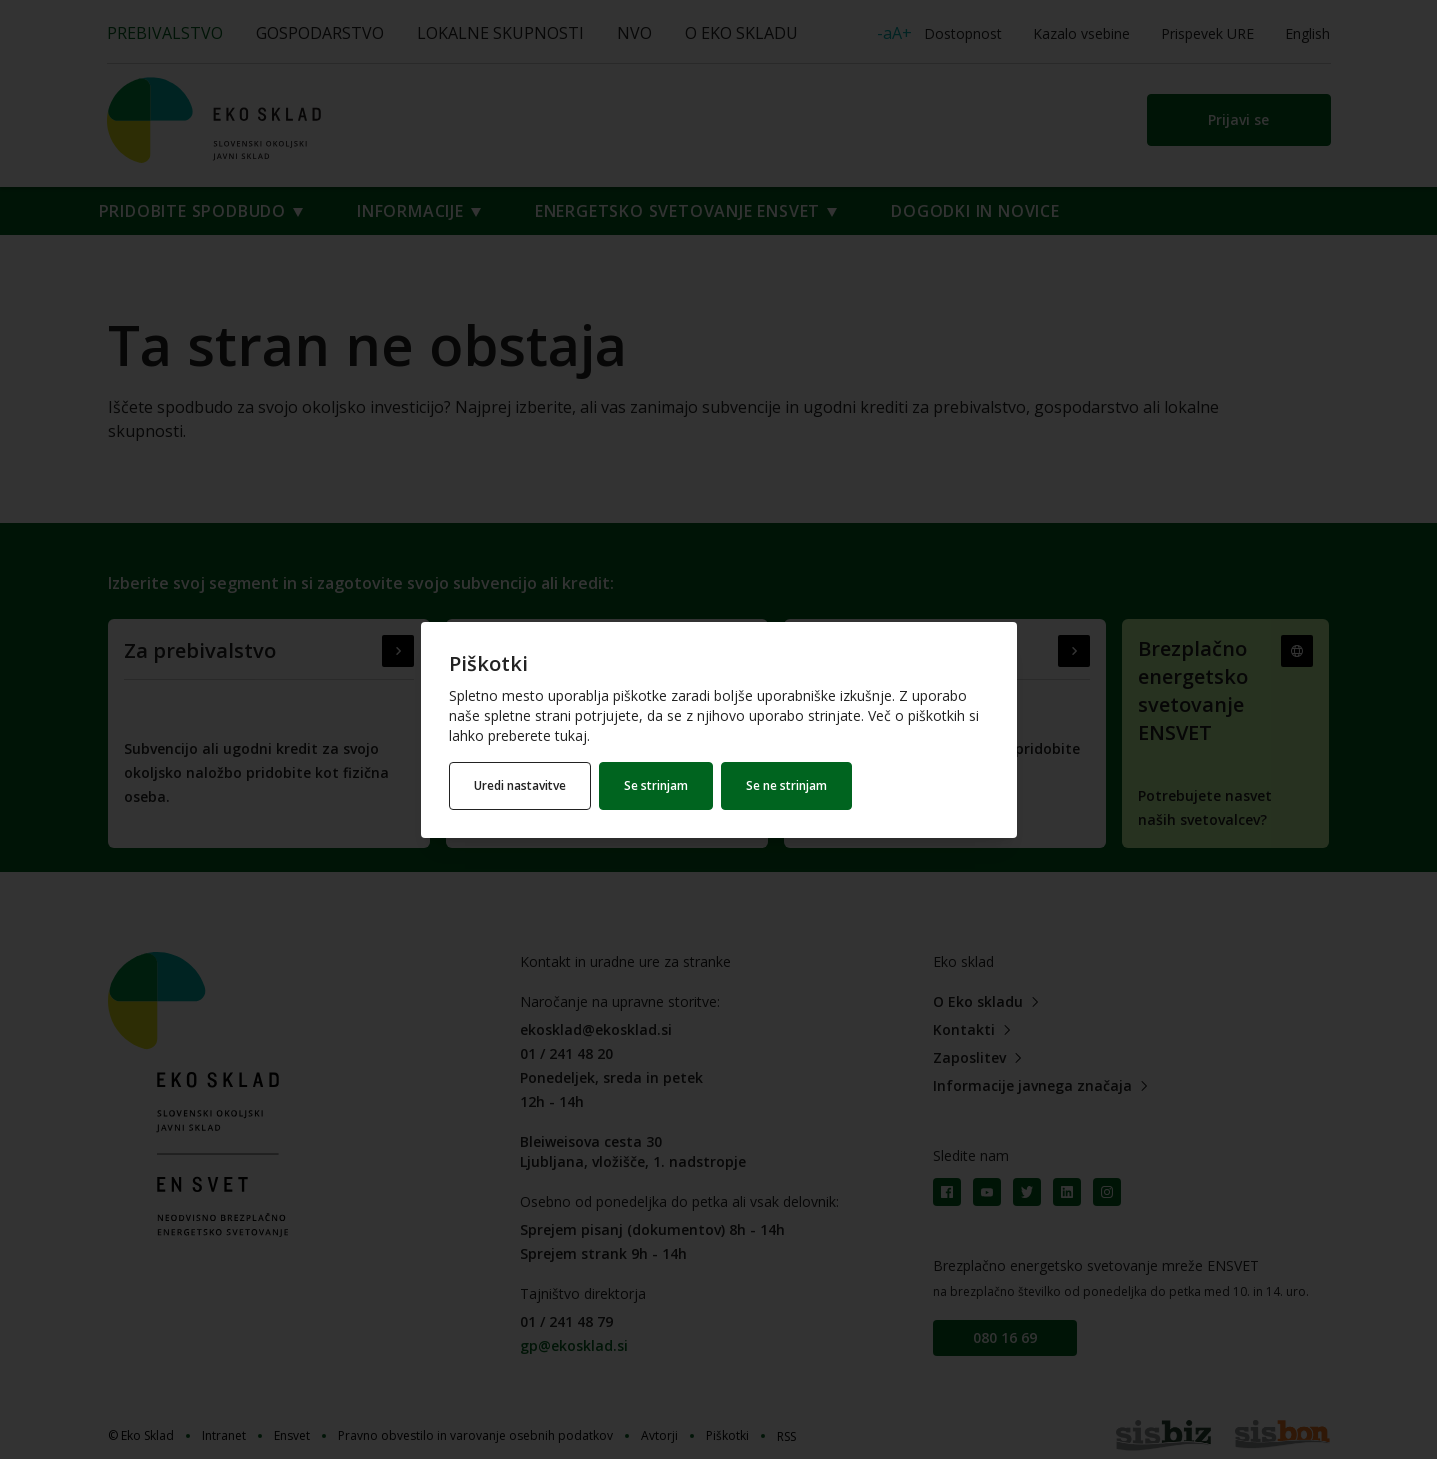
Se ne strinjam (786, 785)
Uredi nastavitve (520, 785)
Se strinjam (656, 785)
